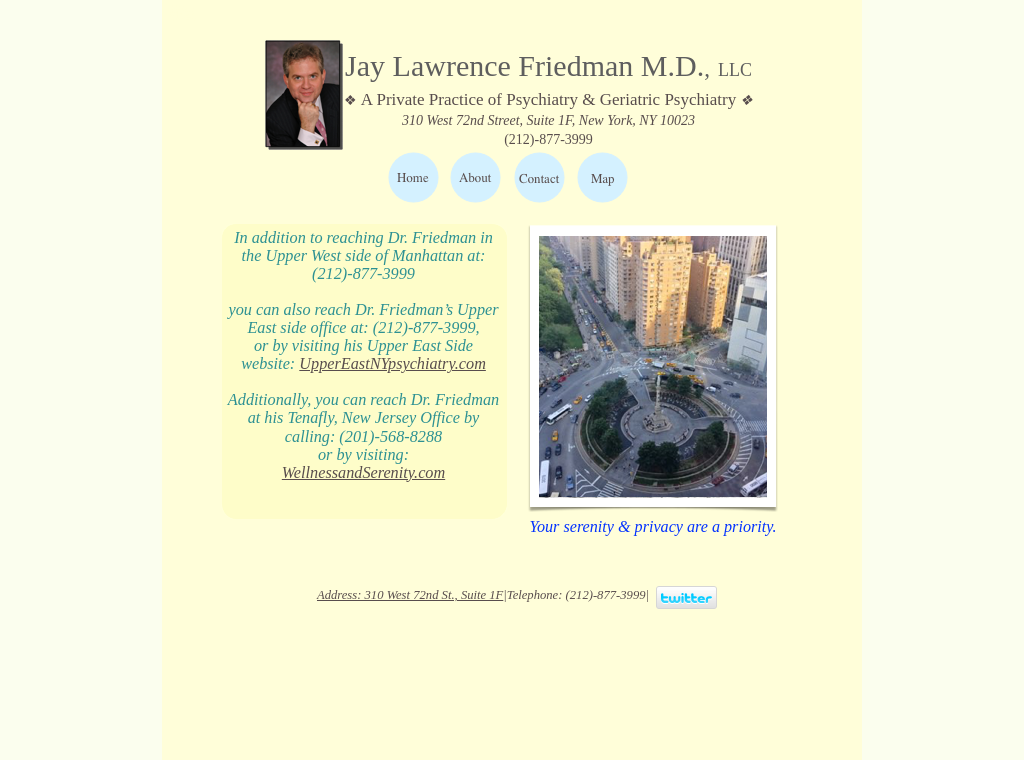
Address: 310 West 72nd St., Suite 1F (410, 595)
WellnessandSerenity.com (363, 473)
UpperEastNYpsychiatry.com (392, 364)
